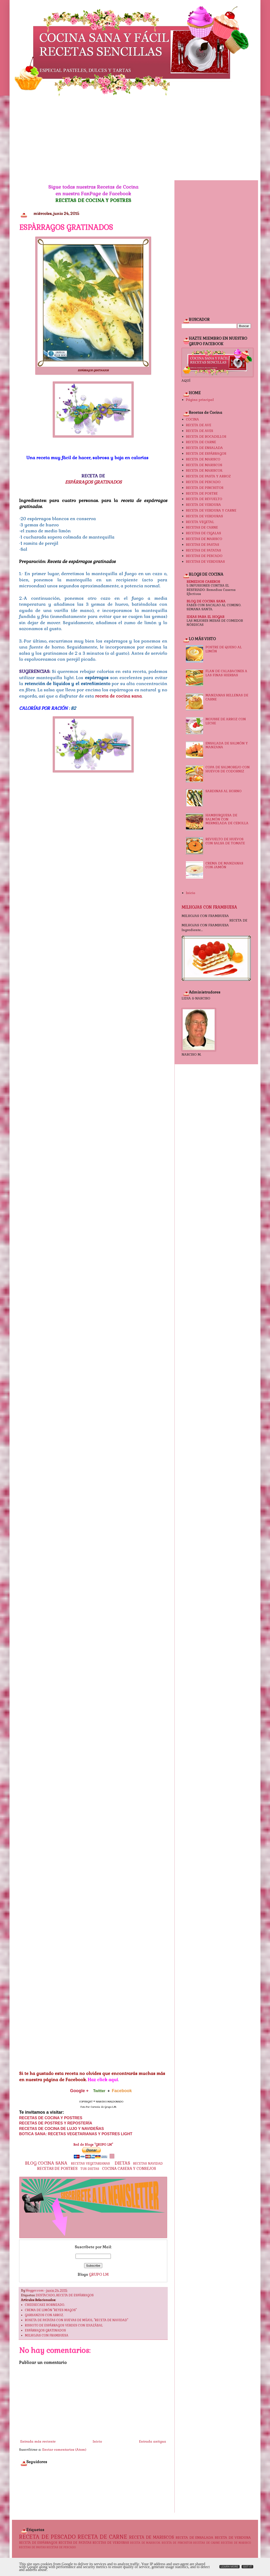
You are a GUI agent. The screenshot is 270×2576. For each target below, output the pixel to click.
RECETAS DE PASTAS (202, 544)
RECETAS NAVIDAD (148, 2163)
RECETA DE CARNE (201, 442)
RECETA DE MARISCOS (204, 465)
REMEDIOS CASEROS (203, 581)
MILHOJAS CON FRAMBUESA (46, 2335)
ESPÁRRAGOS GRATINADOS (93, 482)
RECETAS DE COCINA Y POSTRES (93, 200)
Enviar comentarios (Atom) (64, 2449)
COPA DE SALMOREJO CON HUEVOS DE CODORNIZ (227, 769)
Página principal (200, 400)
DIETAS (122, 2163)
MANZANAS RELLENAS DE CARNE (226, 697)
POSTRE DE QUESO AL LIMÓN (223, 649)
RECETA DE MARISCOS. (204, 470)
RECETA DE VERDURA (203, 504)
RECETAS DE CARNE (202, 527)
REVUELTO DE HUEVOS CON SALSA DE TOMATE (225, 841)
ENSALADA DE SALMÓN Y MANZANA (226, 745)
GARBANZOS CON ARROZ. (44, 2315)
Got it (247, 2566)
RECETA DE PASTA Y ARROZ (208, 476)
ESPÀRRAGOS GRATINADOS (45, 2330)
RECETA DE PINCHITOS (204, 488)
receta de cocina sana (118, 696)
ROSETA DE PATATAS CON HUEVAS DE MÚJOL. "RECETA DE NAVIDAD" (76, 2320)
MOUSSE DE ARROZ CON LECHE (225, 721)
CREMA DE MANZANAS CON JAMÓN (224, 865)
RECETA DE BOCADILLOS (206, 436)
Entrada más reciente (38, 2441)
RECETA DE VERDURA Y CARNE (211, 510)
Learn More (229, 2566)
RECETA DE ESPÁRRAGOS (75, 2295)
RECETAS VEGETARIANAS (90, 2163)
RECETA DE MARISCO (203, 459)
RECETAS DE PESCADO (204, 556)
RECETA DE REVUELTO (204, 499)
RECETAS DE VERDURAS (205, 561)
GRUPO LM (99, 2274)
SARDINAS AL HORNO (223, 791)
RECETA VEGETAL (200, 522)
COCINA (192, 419)
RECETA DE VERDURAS (204, 516)
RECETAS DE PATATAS (203, 550)
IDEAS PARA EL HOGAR (205, 617)
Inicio (97, 2441)
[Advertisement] (101, 138)
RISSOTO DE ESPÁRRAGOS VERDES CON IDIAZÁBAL (64, 2325)
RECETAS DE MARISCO (204, 539)
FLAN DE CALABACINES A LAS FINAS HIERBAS (226, 673)
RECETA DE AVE (198, 425)
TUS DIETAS (89, 2169)
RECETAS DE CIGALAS (203, 533)
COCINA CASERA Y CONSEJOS (129, 2168)
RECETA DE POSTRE (202, 493)
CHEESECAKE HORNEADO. (45, 2305)
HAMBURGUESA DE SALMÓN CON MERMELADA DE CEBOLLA (226, 819)
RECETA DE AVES (199, 431)
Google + (79, 2090)
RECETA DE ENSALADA (204, 448)
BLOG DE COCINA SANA (206, 601)
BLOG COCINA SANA (46, 2163)
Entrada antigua (152, 2441)
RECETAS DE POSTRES (57, 2168)
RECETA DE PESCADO (203, 482)
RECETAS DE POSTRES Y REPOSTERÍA (55, 2123)
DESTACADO (45, 2295)
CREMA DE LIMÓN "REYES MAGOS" (51, 2310)
